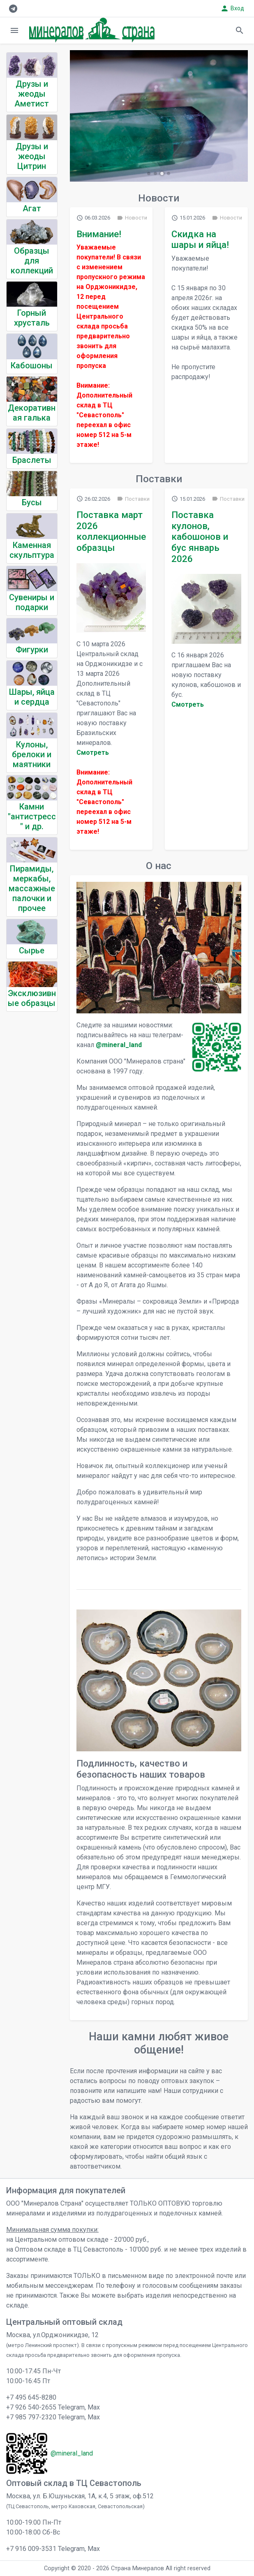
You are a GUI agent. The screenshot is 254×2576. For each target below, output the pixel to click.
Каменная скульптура (31, 550)
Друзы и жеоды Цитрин (32, 156)
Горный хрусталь (32, 318)
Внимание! (98, 234)
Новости (132, 218)
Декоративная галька (31, 413)
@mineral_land (119, 1045)
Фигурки (32, 649)
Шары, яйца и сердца (32, 697)
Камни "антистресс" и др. (32, 816)
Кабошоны (32, 365)
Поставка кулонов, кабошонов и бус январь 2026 (199, 536)
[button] (148, 173)
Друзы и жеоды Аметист (31, 94)
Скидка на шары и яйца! (200, 239)
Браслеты (31, 460)
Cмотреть (92, 752)
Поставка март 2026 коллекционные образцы (111, 531)
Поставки (133, 498)
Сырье (31, 950)
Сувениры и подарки (31, 602)
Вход (232, 8)
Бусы (32, 502)
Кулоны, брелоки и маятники (31, 754)
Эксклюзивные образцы (32, 998)
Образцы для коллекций (32, 260)
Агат (32, 208)
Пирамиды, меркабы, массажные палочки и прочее (32, 888)
